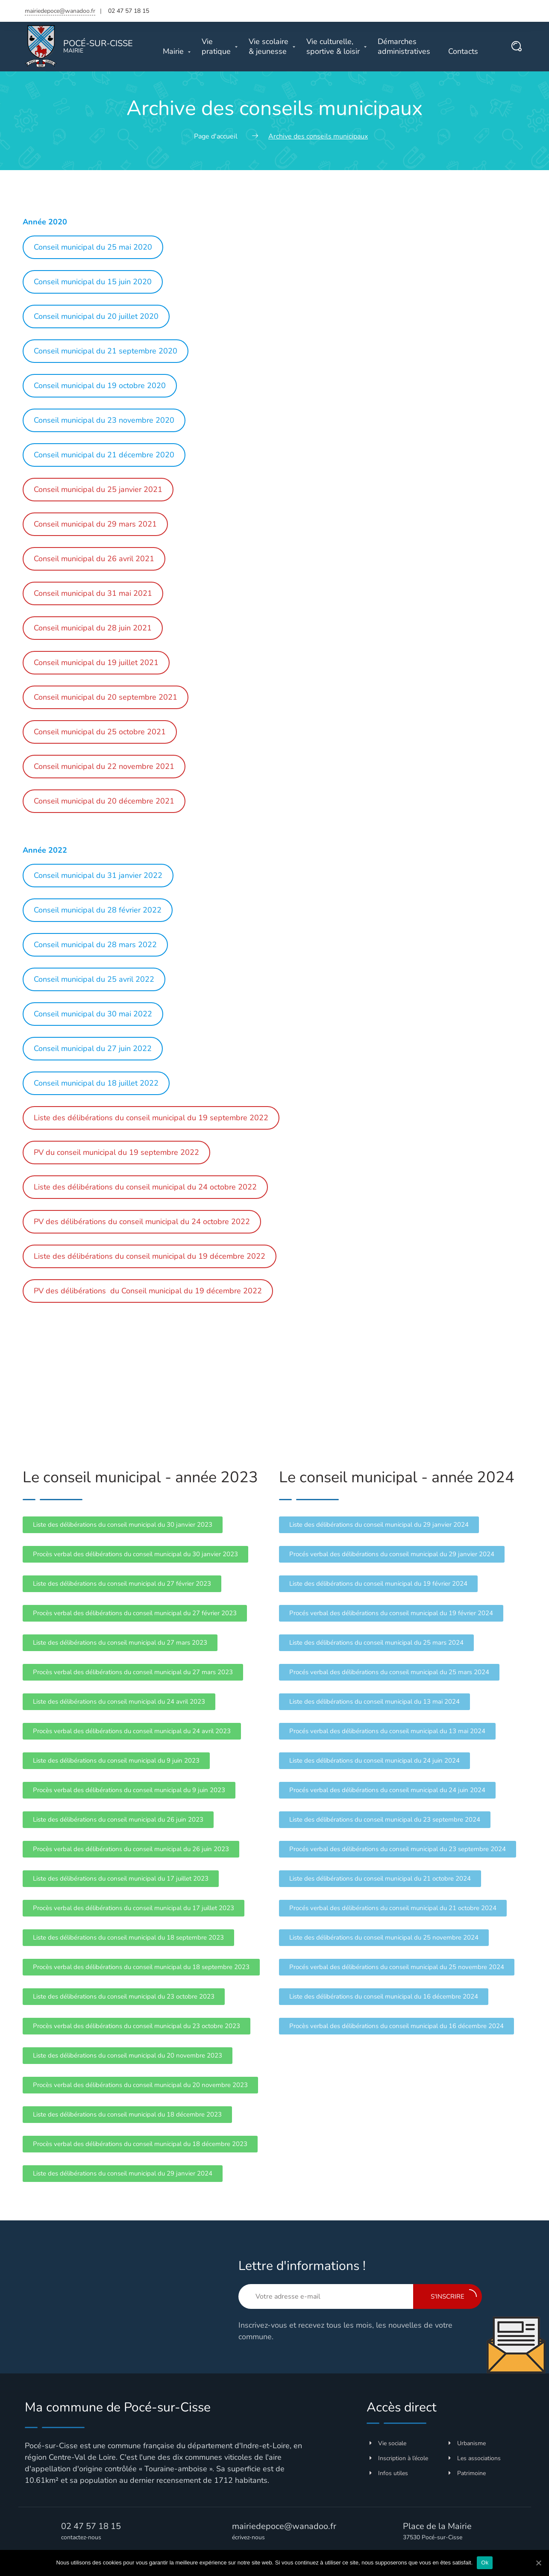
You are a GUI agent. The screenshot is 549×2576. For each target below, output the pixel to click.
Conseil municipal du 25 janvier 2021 (98, 489)
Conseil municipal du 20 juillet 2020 (96, 316)
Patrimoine (467, 2473)
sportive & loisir (333, 46)
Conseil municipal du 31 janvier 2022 (98, 875)
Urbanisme (467, 2443)
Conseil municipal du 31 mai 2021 (93, 593)
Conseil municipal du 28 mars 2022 (95, 944)
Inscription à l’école (399, 2458)
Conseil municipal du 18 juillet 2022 (96, 1083)
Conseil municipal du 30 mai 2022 (93, 1014)
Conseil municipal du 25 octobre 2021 (100, 732)
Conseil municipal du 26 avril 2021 (94, 558)
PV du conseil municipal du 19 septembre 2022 (116, 1152)
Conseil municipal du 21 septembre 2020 (105, 351)
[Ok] (538, 2562)
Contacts (463, 51)
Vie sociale (388, 2443)
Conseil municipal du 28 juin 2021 (93, 628)
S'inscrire (454, 2295)
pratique (216, 46)
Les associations (475, 2458)
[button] (123, 1524)
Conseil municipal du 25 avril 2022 (94, 979)
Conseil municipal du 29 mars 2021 (95, 524)
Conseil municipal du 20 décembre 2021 (104, 801)
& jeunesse (268, 46)
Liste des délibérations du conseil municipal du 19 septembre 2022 (151, 1118)
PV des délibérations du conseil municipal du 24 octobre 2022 (142, 1221)
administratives (404, 46)
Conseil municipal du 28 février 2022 (97, 910)
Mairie (173, 51)
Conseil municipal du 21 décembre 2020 (104, 455)
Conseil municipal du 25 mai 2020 (93, 247)
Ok (484, 2562)
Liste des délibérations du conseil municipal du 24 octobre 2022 (145, 1187)
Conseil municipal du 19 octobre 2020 (100, 385)
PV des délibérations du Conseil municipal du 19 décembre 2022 (148, 1291)
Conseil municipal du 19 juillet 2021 (96, 662)
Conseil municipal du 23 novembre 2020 (104, 420)
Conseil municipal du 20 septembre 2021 (105, 697)
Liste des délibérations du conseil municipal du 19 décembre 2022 (149, 1256)
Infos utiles (389, 2473)
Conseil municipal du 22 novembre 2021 (104, 766)
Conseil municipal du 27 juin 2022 (93, 1048)
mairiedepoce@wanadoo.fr (60, 11)
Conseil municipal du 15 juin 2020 (93, 282)
